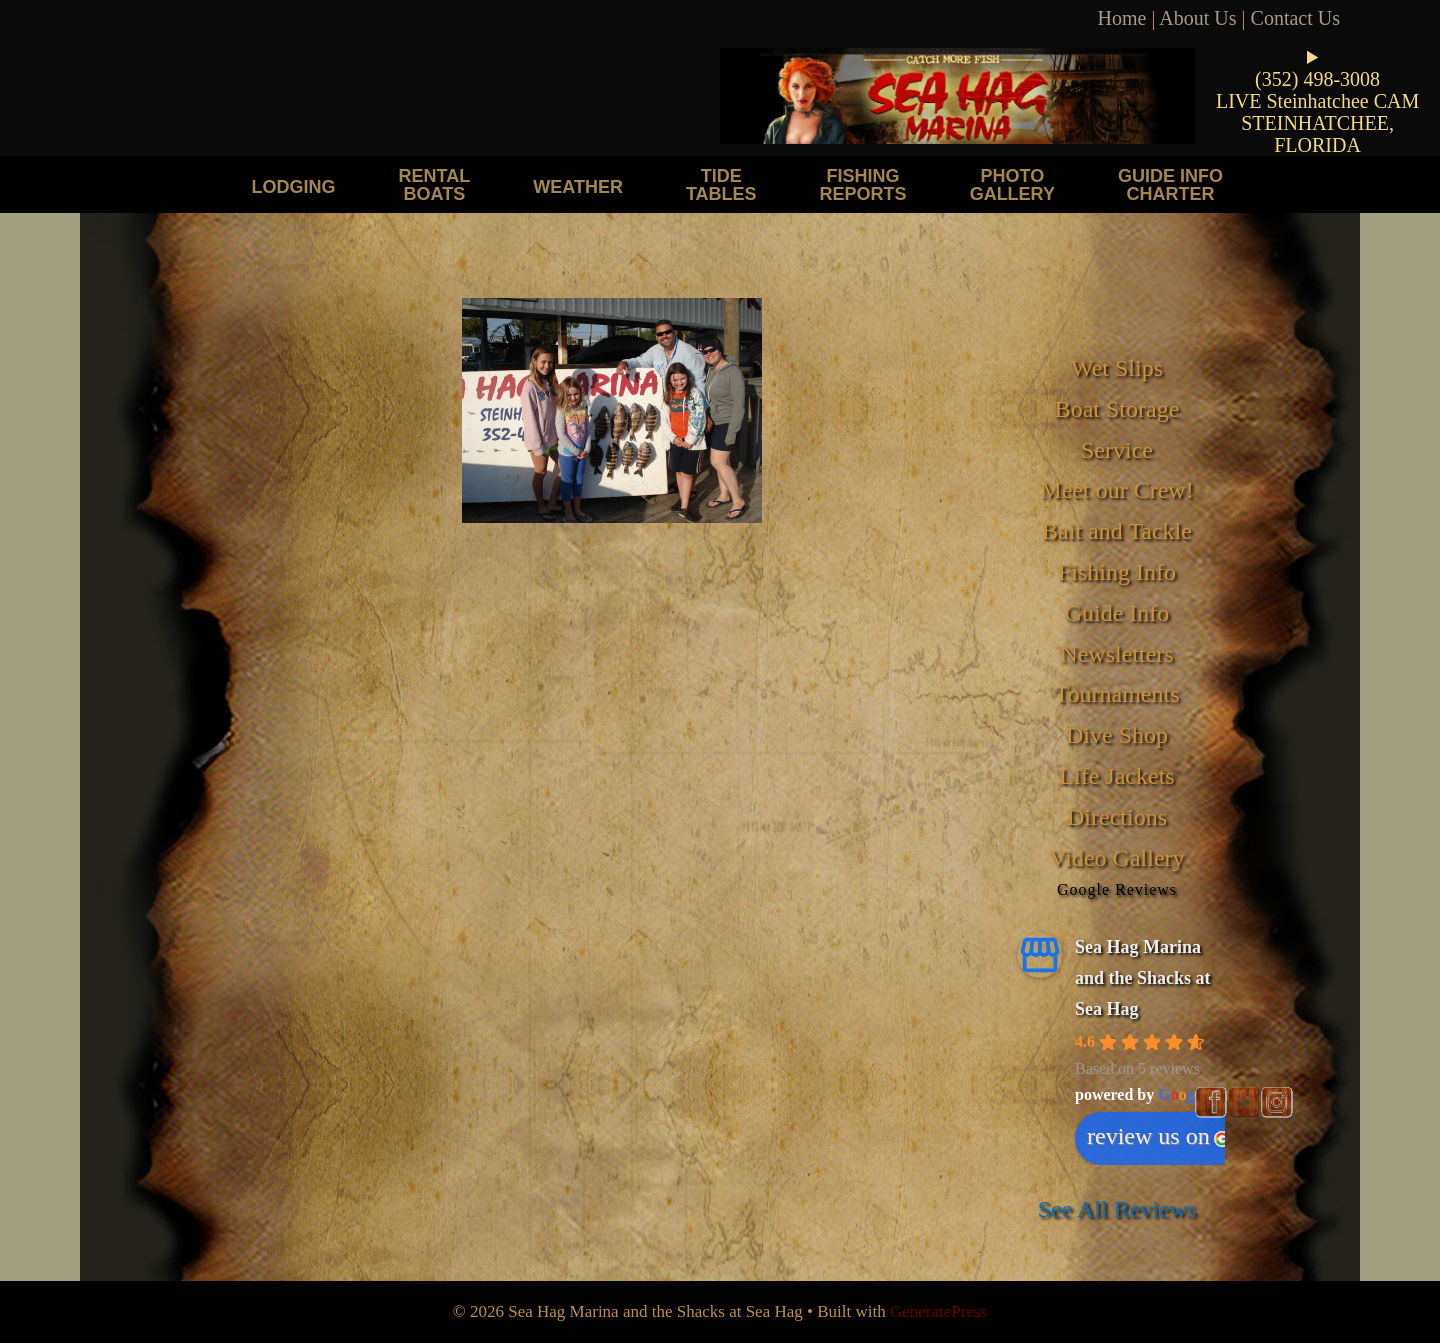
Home (1122, 18)
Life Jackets (1116, 776)
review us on (1158, 1136)
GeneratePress (938, 1311)
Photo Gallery (1012, 184)
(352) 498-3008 (1317, 79)
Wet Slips (1117, 368)
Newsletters (1116, 654)
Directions (1117, 817)
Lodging (294, 186)
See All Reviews (1117, 1209)
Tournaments (1117, 694)
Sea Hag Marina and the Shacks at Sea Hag (1143, 977)
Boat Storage (1117, 409)
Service (1117, 450)
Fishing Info (1117, 572)
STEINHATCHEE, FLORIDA (1317, 134)
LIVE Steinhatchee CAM (1317, 101)
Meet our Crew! (1116, 490)
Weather (578, 186)
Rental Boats (435, 184)
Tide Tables (721, 184)
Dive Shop (1117, 735)
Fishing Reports (863, 184)
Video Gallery (1116, 858)
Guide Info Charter (1170, 184)
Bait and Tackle (1117, 531)
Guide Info (1117, 613)
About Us (1197, 18)
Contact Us (1295, 18)
